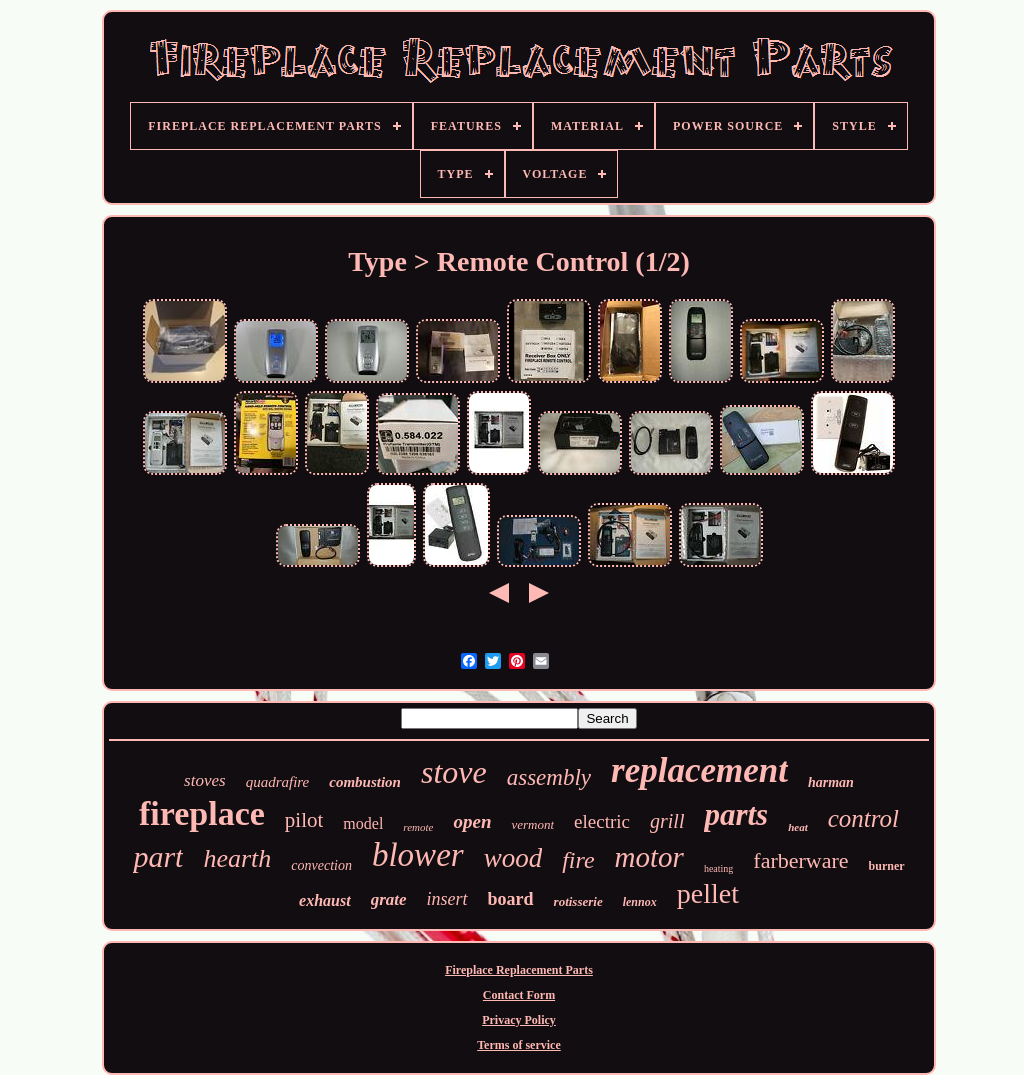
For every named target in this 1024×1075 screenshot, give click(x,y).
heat (798, 827)
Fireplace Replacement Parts (519, 970)
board (511, 899)
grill (667, 821)
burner (887, 866)
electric (602, 821)
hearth (237, 858)
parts (736, 814)
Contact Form (519, 995)
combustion (365, 782)
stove (454, 772)
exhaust (325, 900)
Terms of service (519, 1045)
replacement (699, 770)
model (363, 823)
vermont (532, 824)
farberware (800, 860)
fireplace (202, 813)
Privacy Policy (519, 1020)
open (472, 821)
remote (418, 827)
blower (418, 855)
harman (831, 782)
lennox (640, 902)
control (863, 818)
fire (578, 860)
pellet (708, 893)
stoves (205, 780)
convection (321, 865)
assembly (549, 777)
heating (718, 868)
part (158, 856)
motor (649, 857)
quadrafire (278, 782)
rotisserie (578, 901)
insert (447, 899)
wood (513, 858)
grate (389, 899)
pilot (304, 820)
